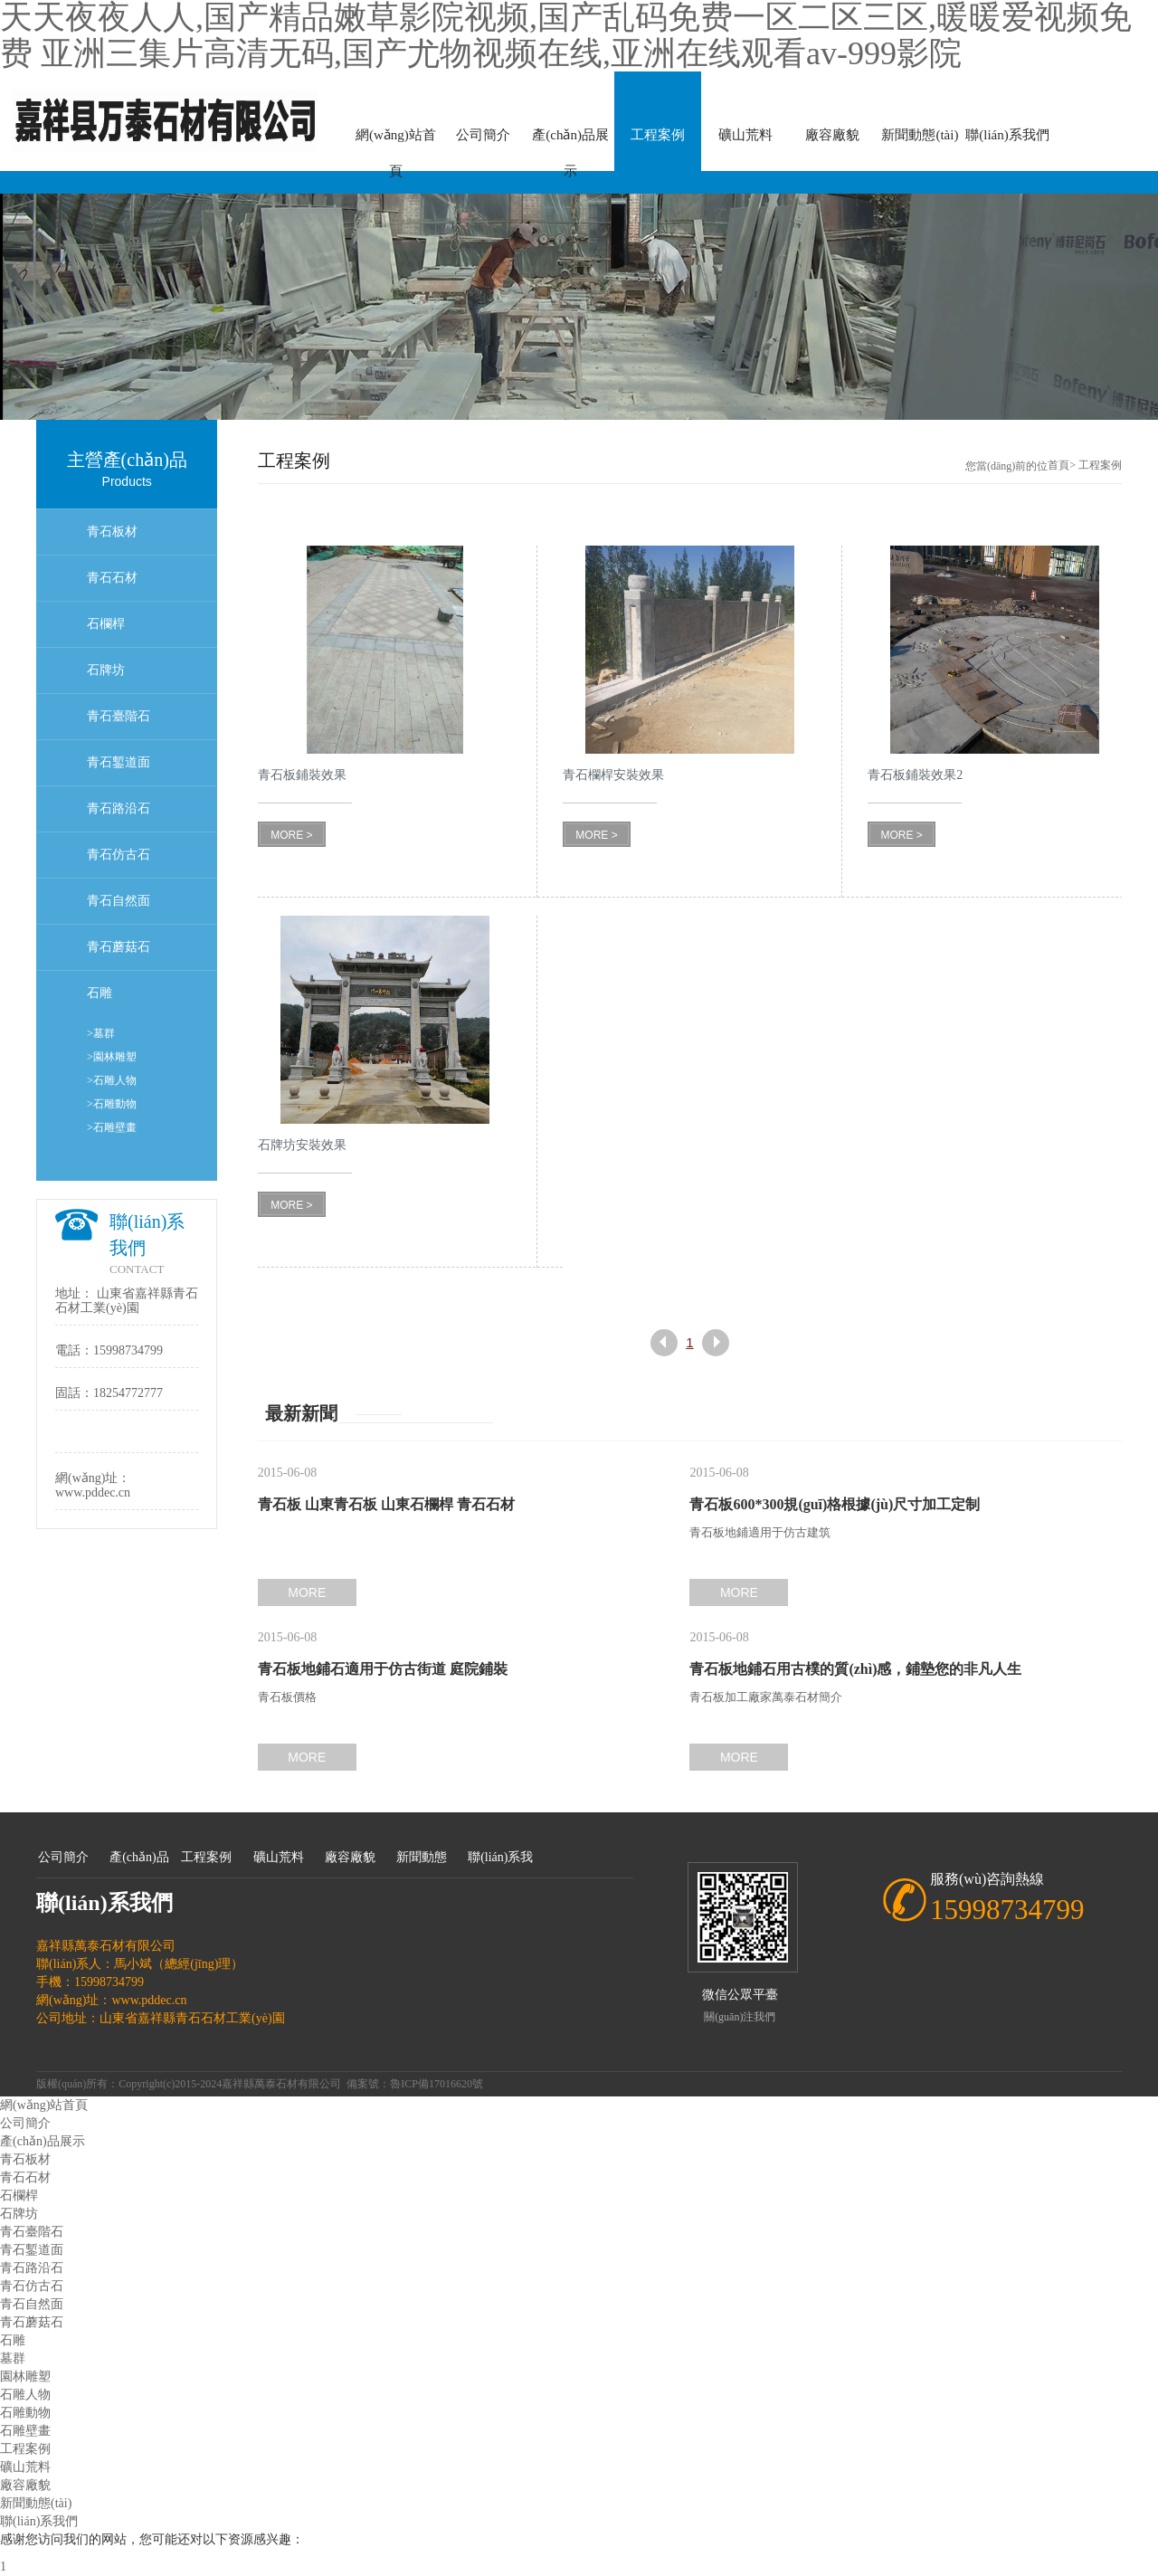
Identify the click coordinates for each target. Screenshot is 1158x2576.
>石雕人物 (112, 1080)
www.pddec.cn (92, 1492)
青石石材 (112, 578)
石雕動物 (25, 2412)
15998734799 (128, 1350)
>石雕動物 (112, 1104)
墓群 (12, 2358)
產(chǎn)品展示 (570, 140)
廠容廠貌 (832, 135)
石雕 (99, 993)
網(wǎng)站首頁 (396, 140)
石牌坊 (106, 670)
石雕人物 (25, 2394)
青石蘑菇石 (118, 947)
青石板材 (112, 531)
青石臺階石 (118, 716)
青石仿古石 (118, 854)
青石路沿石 (118, 808)
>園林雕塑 (112, 1056)
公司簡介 (483, 135)
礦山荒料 (745, 135)
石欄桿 (106, 624)
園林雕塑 (25, 2376)
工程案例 (658, 135)
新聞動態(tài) (919, 135)
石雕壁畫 (25, 2431)
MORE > (291, 835)
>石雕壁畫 (112, 1127)
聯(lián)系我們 (1007, 135)
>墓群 (101, 1033)
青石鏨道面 (118, 762)
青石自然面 (118, 901)
